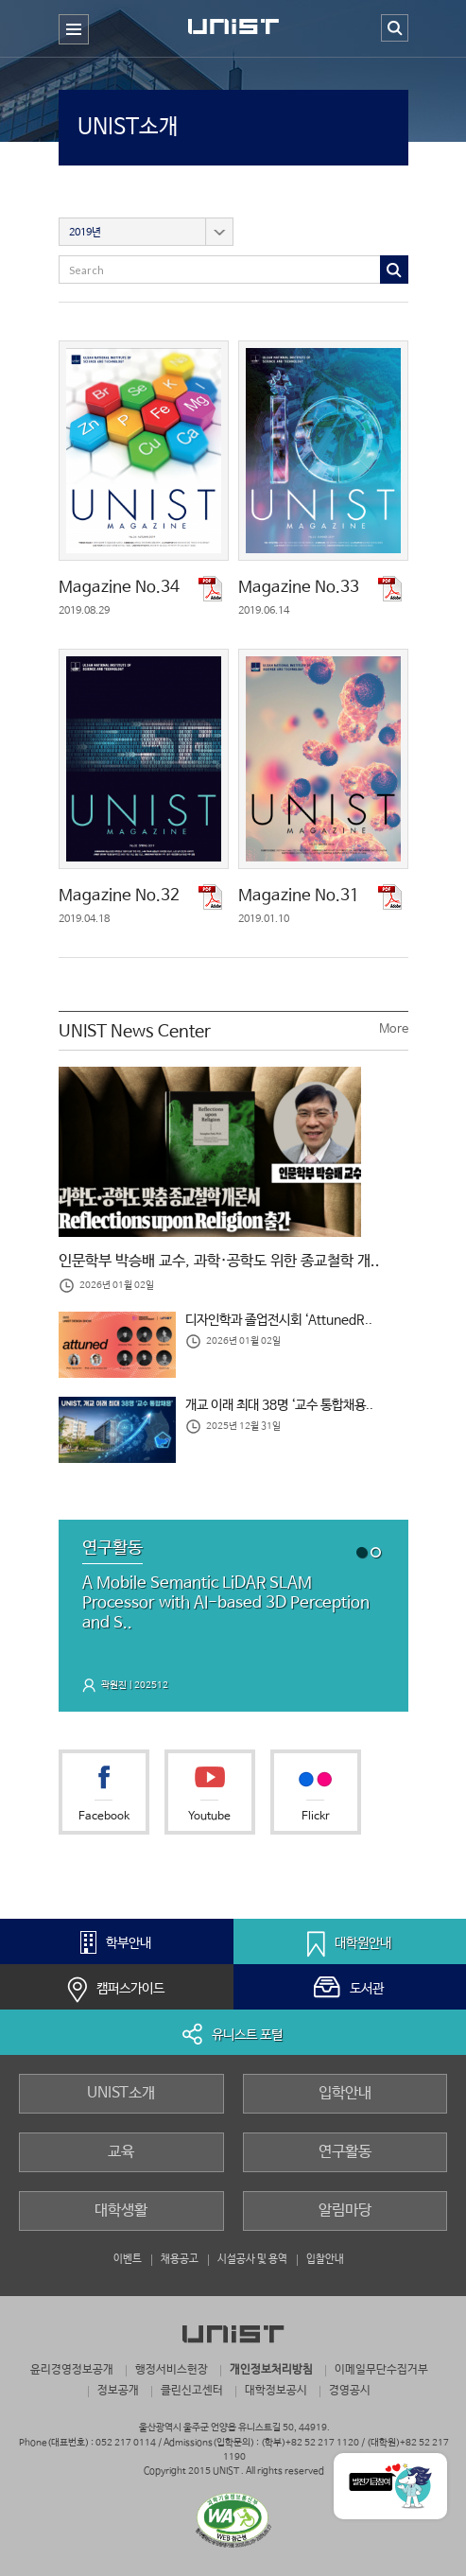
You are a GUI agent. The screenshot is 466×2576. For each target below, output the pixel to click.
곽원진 (114, 1685)
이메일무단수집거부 (381, 2369)
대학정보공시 (276, 2390)
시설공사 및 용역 (252, 2259)
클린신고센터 (192, 2390)
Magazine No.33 (298, 588)
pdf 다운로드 (212, 589)
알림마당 (345, 2210)
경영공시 (350, 2390)
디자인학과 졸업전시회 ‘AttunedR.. (278, 1320)
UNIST (233, 31)
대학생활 (121, 2210)
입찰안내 (325, 2259)
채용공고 (179, 2259)
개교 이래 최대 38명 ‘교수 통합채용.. (279, 1405)
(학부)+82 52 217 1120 (311, 2443)
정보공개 (118, 2390)
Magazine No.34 (119, 588)
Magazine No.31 (298, 896)
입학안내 (345, 2093)
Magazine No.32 (119, 896)
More (393, 1029)
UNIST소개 (129, 127)
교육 (121, 2152)
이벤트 (127, 2259)
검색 (394, 28)
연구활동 (345, 2152)
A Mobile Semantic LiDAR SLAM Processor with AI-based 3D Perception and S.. (226, 1603)
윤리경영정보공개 (71, 2369)
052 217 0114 (125, 2443)
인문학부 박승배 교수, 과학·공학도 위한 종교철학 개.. (219, 1261)
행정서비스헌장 (171, 2369)
